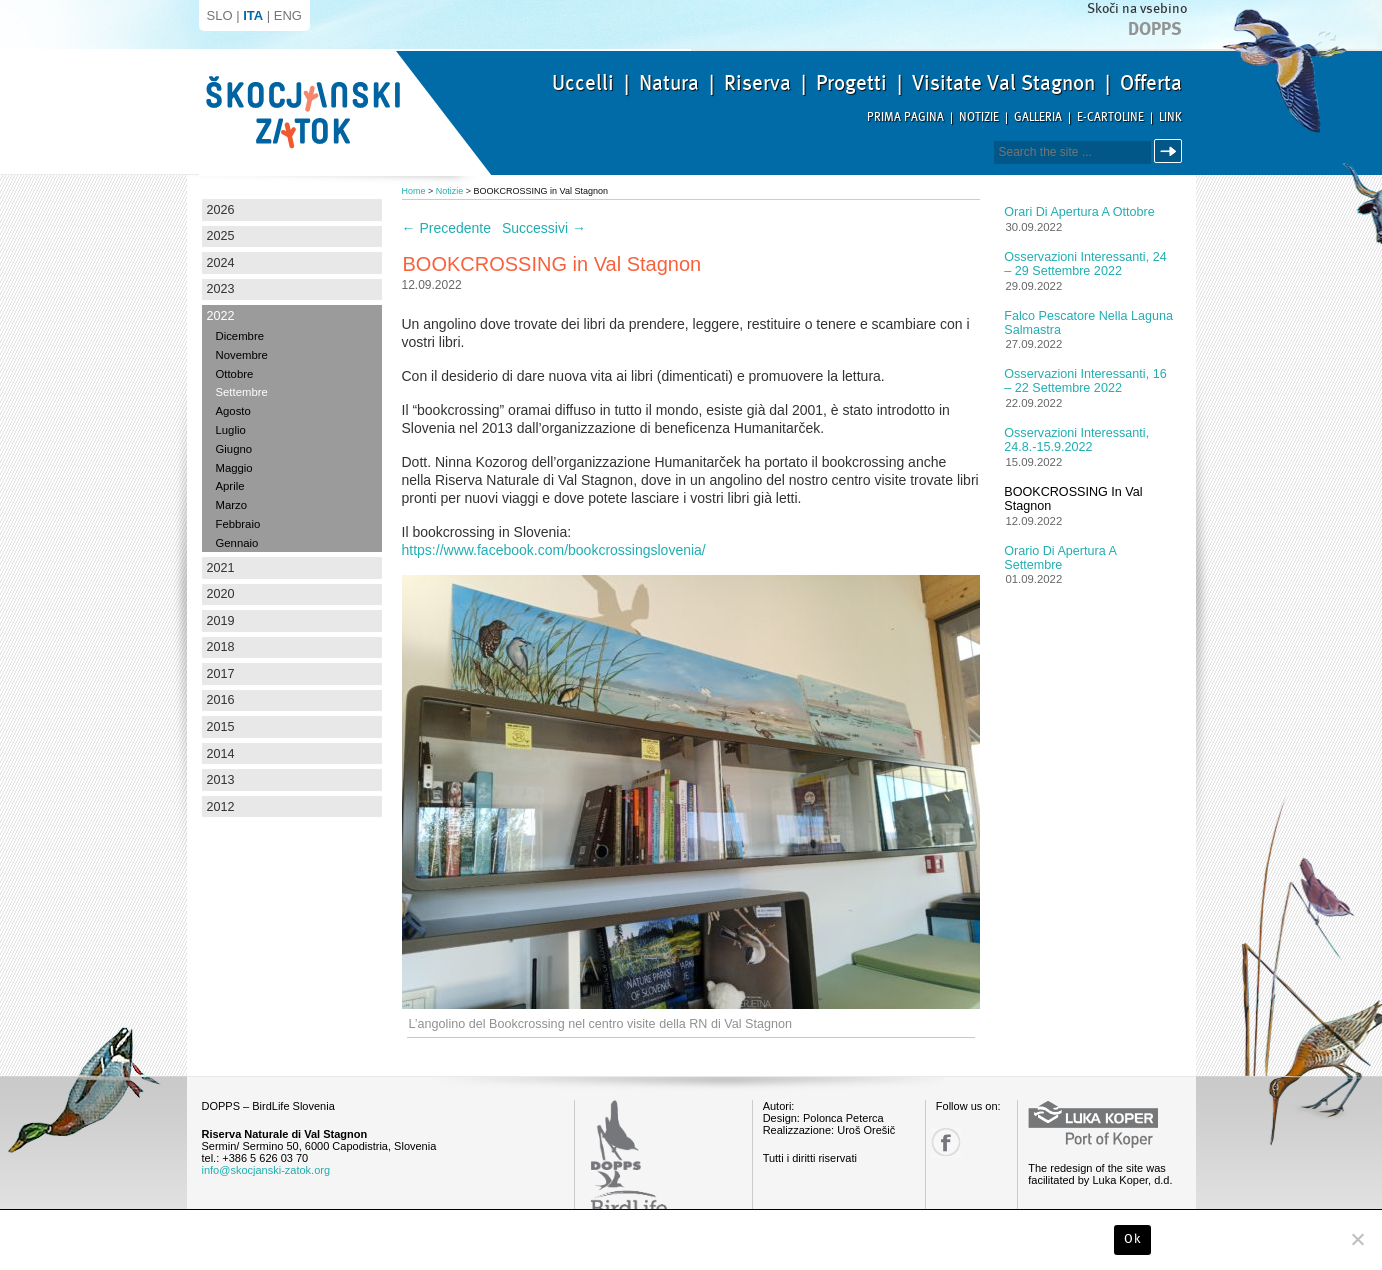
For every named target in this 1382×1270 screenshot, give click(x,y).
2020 (221, 594)
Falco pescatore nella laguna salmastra (1088, 323)
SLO (220, 15)
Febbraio (238, 524)
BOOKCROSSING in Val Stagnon (1073, 499)
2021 (221, 568)
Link (1170, 117)
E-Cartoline (1110, 117)
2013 (221, 780)
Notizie (979, 117)
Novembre (242, 355)
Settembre (242, 392)
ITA (253, 15)
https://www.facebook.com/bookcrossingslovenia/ (554, 550)
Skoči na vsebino (1137, 8)
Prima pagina (905, 117)
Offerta (1151, 83)
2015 (221, 727)
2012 (221, 807)
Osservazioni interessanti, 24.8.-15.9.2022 (1076, 440)
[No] (1357, 1239)
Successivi (544, 228)
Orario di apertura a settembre (1060, 558)
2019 (221, 621)
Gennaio (237, 543)
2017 (221, 674)
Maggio (234, 468)
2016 (221, 700)
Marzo (231, 505)
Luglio (231, 430)
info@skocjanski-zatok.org (266, 1170)
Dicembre (240, 336)
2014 (221, 754)
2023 (221, 289)
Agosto (233, 411)
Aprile (230, 486)
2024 (221, 263)
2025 (221, 236)
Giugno (234, 449)
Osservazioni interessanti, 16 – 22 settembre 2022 (1085, 381)
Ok (1132, 1239)
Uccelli (583, 83)
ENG (288, 15)
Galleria (1038, 117)
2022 (221, 316)
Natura (669, 83)
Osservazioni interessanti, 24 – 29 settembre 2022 (1085, 264)
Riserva (757, 83)
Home (414, 191)
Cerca (1171, 151)
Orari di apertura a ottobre (1079, 212)
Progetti (851, 83)
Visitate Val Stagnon (1003, 83)
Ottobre (235, 374)
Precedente (447, 228)
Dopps (1155, 29)
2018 (221, 647)
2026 (221, 210)
